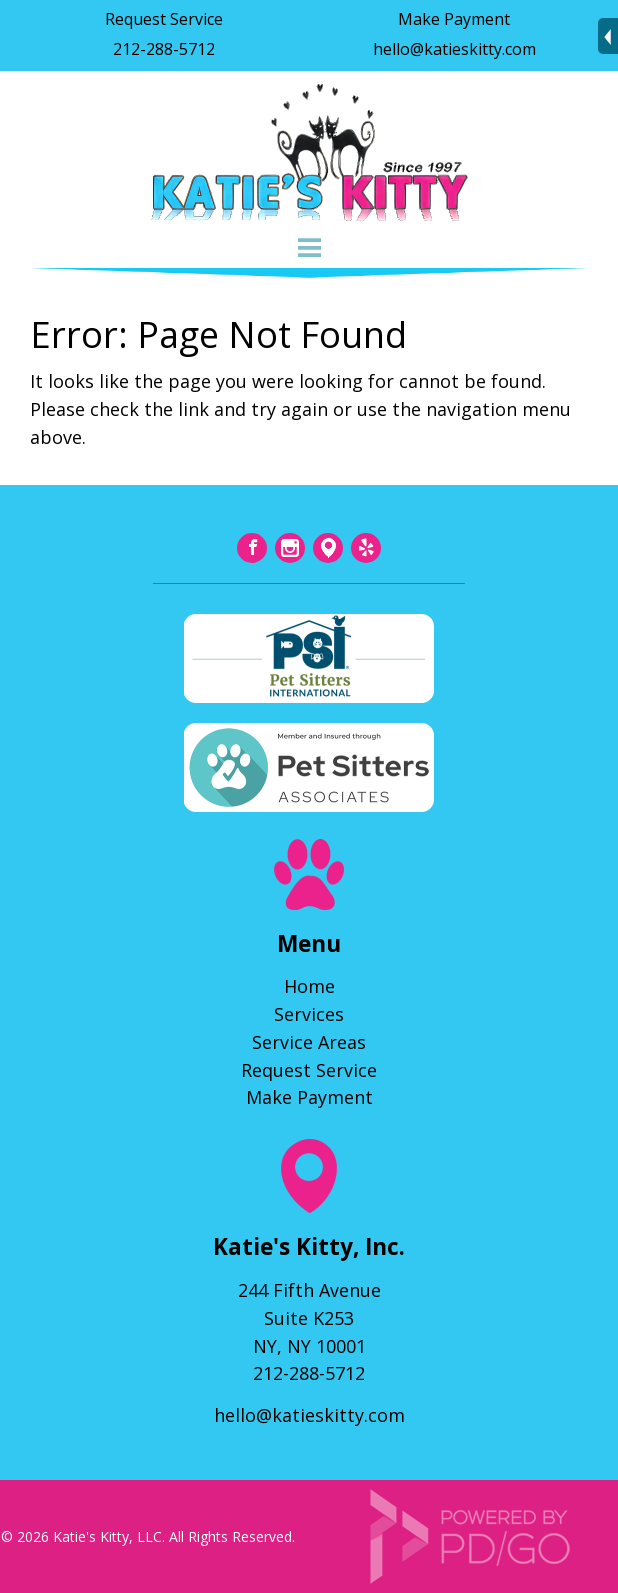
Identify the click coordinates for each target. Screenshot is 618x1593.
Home (309, 986)
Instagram (290, 548)
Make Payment (454, 19)
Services (309, 1014)
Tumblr (328, 548)
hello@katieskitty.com (454, 49)
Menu (308, 248)
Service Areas (309, 1042)
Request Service (164, 19)
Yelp (366, 548)
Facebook (252, 548)
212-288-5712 (164, 49)
